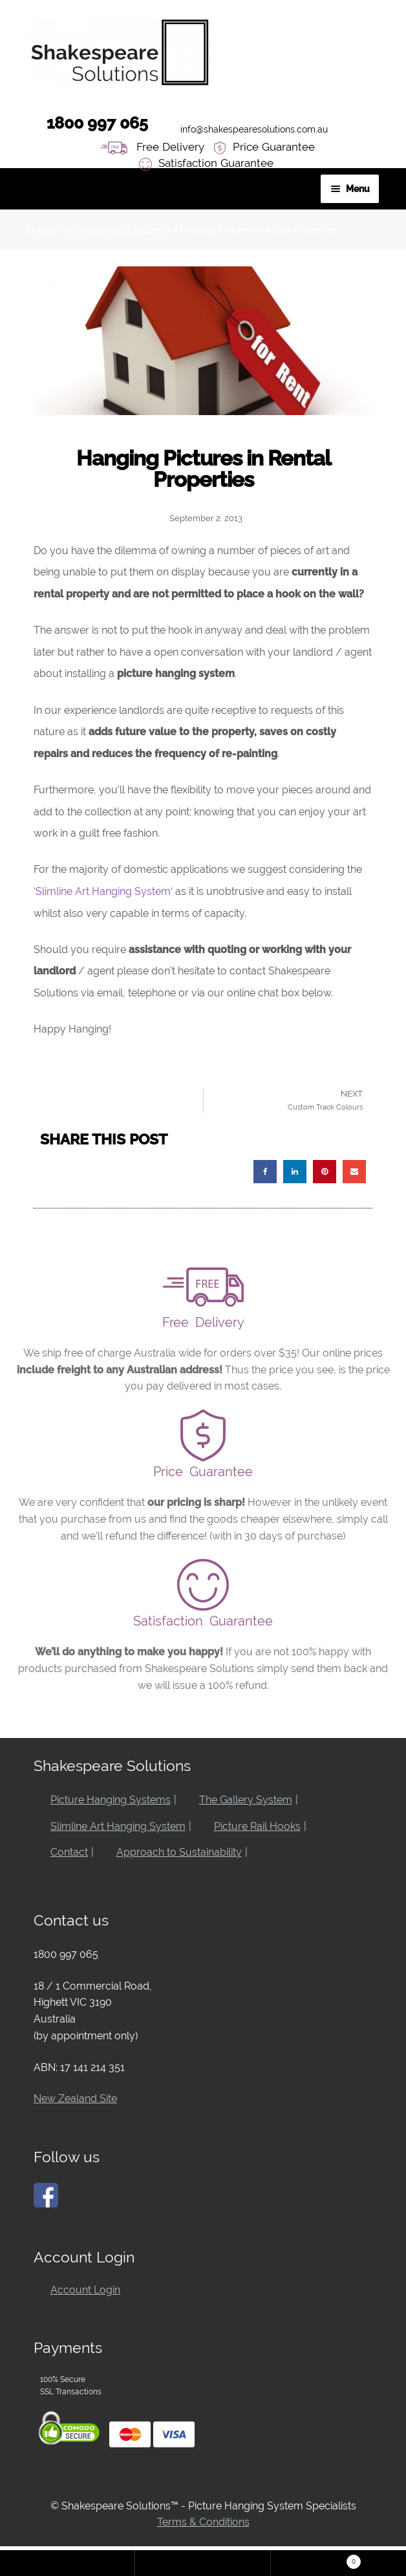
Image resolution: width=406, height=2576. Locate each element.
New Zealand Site (75, 2098)
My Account (67, 2563)
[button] (265, 1171)
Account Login (85, 2290)
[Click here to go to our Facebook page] (46, 2195)
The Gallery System (245, 1800)
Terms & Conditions (203, 2522)
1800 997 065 (87, 122)
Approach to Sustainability (179, 1852)
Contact (69, 1852)
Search (202, 2563)
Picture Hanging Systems (116, 229)
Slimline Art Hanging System (103, 891)
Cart (354, 2562)
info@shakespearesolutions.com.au (244, 126)
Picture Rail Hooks (257, 1826)
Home (39, 229)
